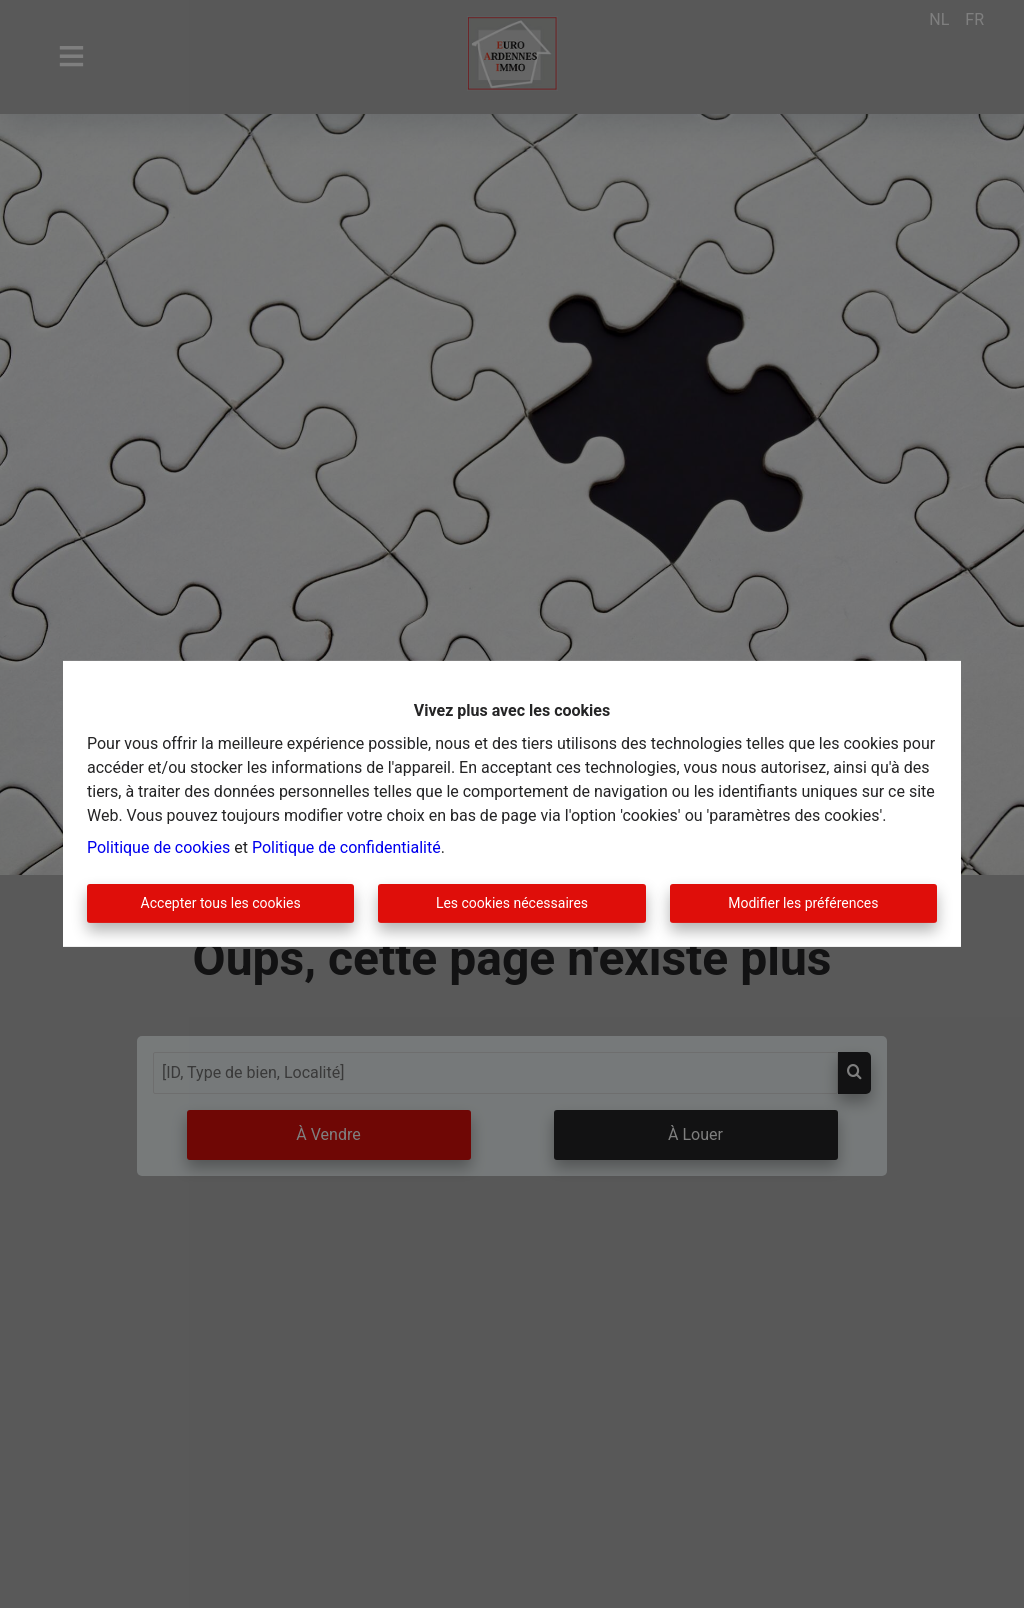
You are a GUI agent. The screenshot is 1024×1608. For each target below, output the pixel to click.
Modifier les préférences (803, 903)
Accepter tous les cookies (221, 903)
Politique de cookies (158, 847)
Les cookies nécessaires (512, 903)
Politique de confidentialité (346, 847)
